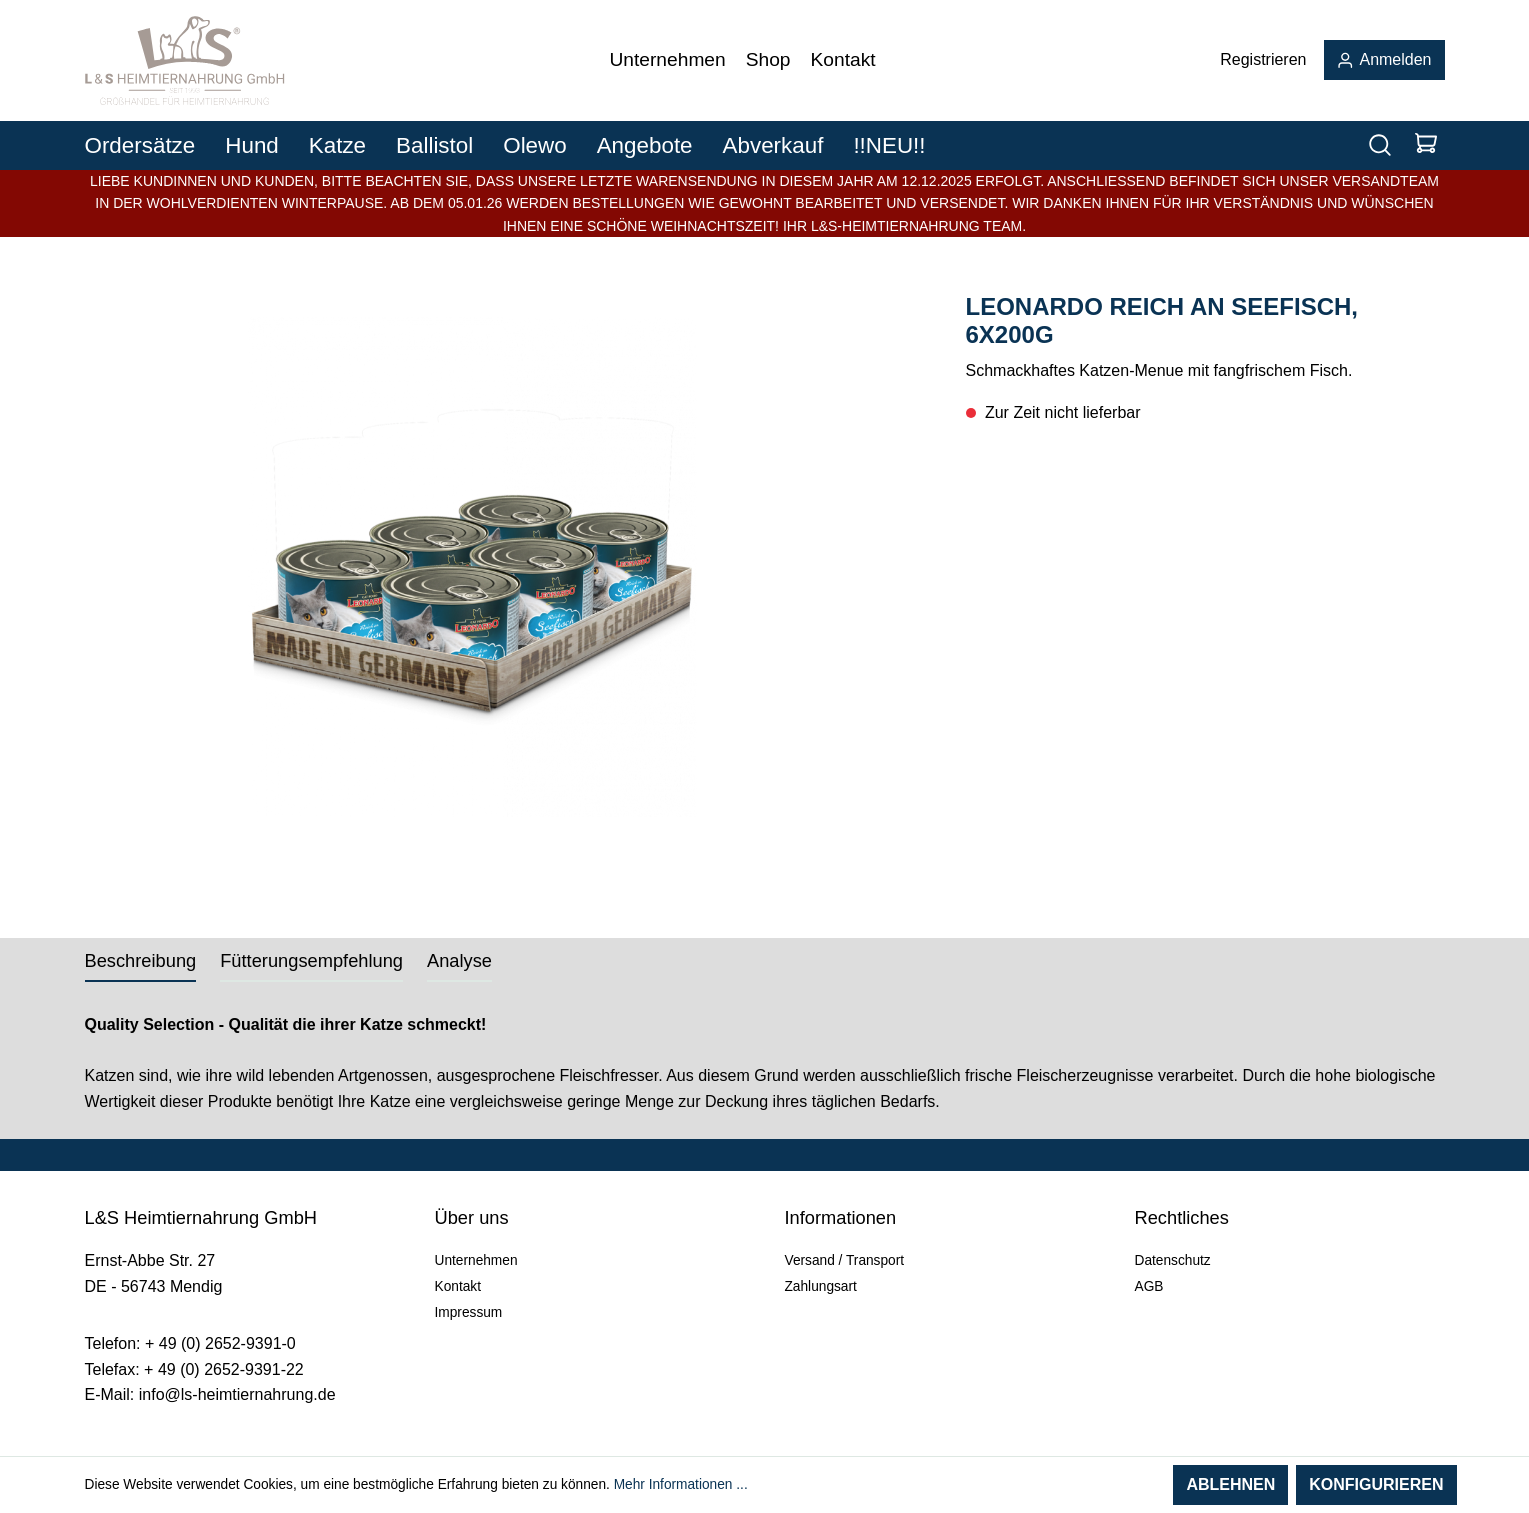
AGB (1149, 1286)
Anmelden (1384, 59)
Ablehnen (1230, 1484)
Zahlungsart (821, 1286)
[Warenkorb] (1426, 145)
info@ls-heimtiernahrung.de (237, 1394)
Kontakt (458, 1286)
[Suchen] (1380, 145)
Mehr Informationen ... (681, 1484)
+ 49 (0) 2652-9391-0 (220, 1343)
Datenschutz (1173, 1260)
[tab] (141, 960)
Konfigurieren (1376, 1484)
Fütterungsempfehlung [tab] (311, 960)
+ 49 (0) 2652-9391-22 (224, 1369)
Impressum (469, 1312)
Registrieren (1263, 59)
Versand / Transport (845, 1260)
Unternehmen (476, 1260)
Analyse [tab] (459, 960)
